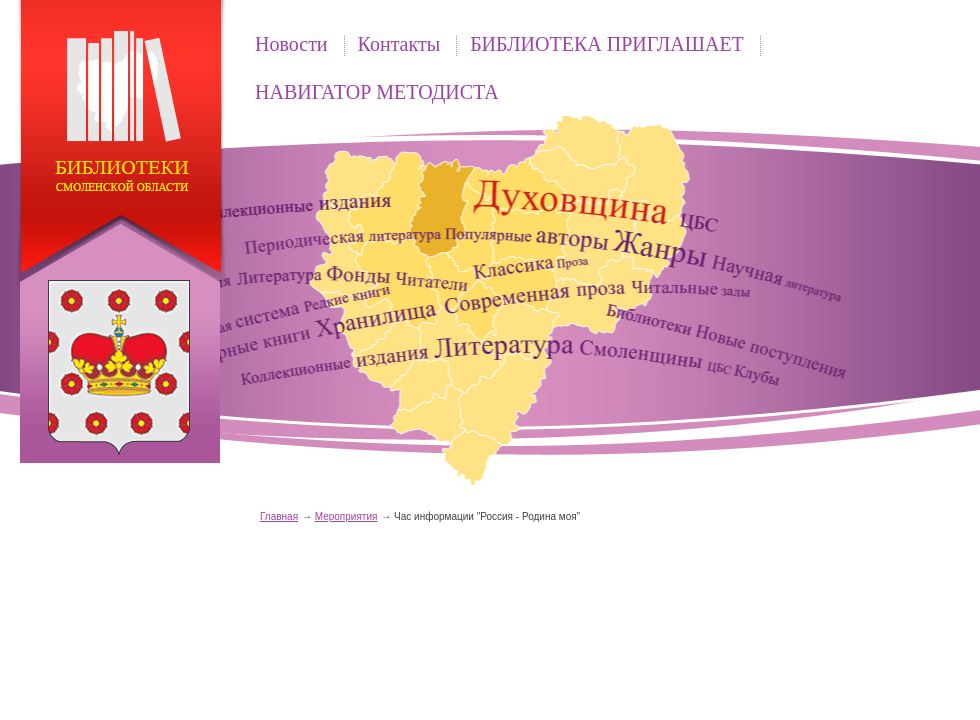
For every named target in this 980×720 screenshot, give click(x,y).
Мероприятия (346, 516)
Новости (291, 44)
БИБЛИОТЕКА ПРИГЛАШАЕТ (607, 44)
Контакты (399, 44)
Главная (279, 516)
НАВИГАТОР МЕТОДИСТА (377, 92)
